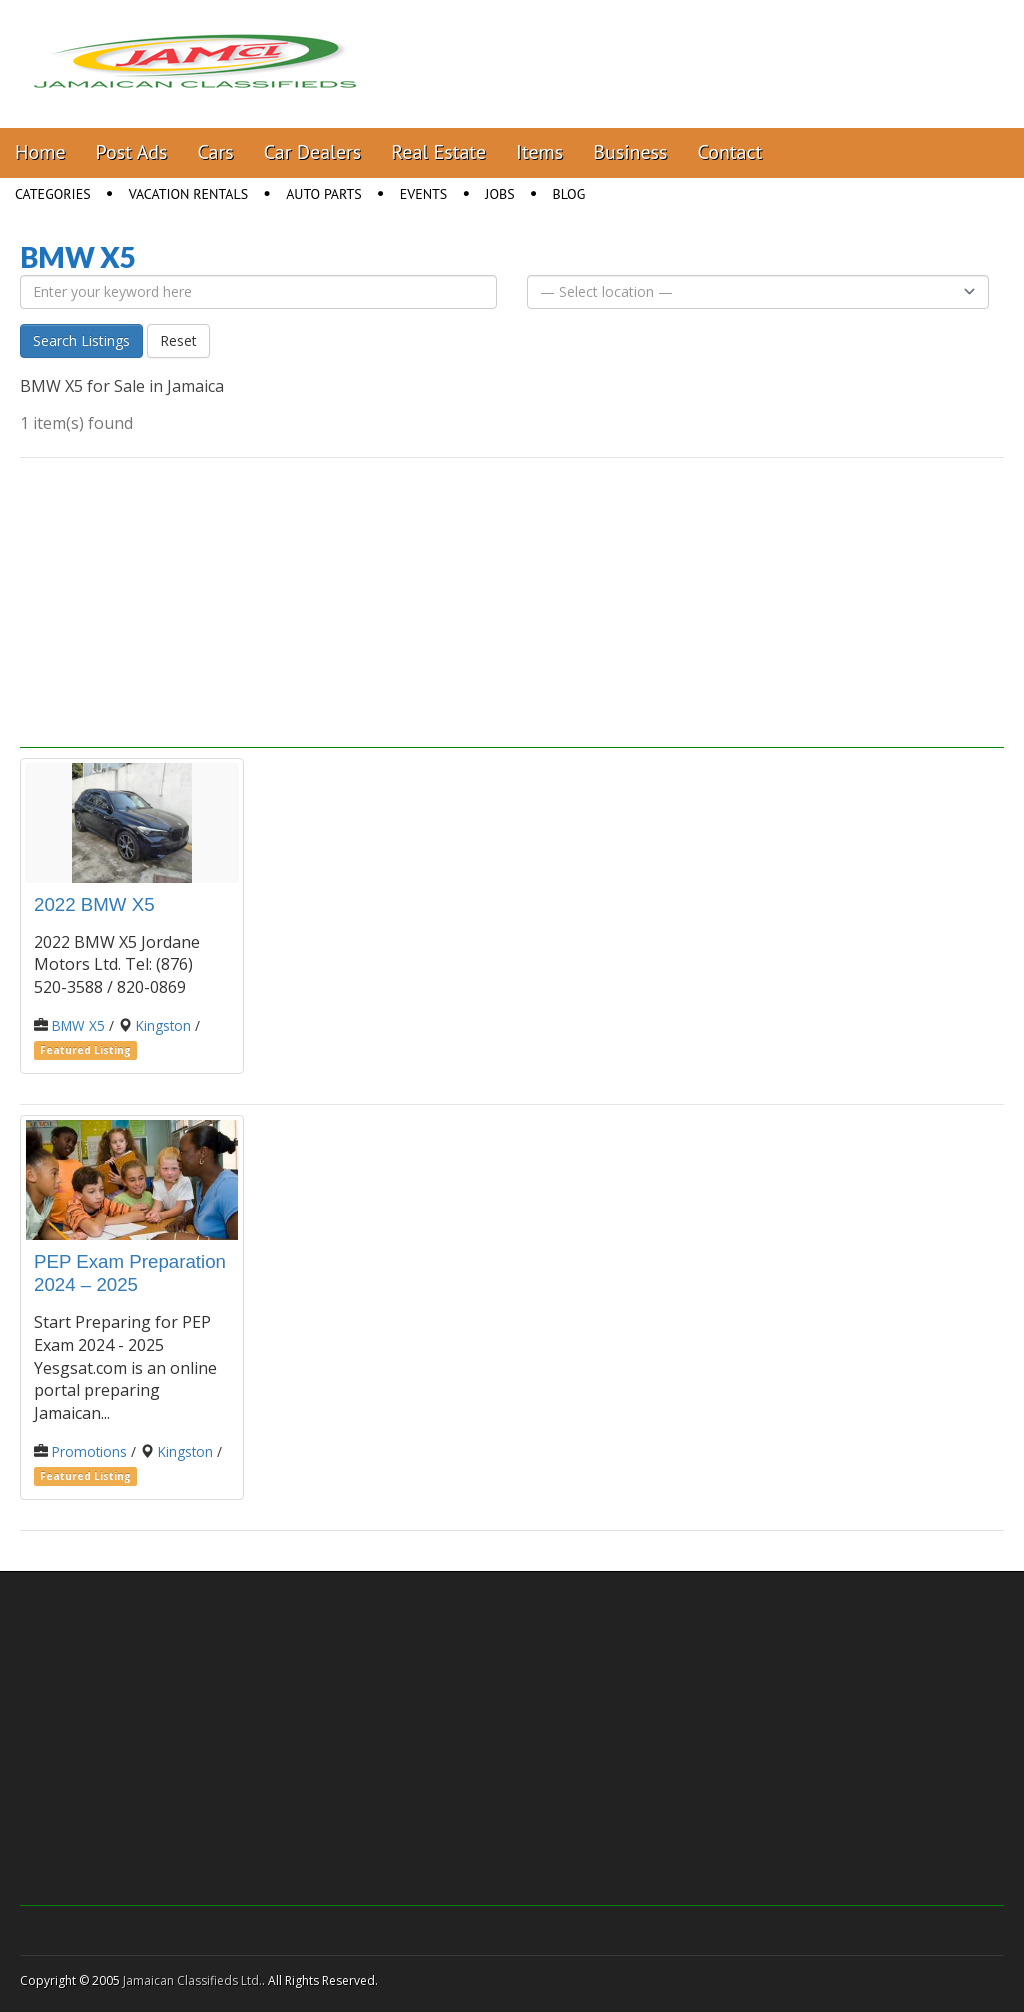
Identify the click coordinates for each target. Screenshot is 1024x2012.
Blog (569, 194)
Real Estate (438, 152)
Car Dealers (313, 152)
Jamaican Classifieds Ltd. (192, 1980)
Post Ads (132, 152)
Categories (53, 194)
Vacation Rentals (189, 194)
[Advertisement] (512, 608)
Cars (216, 152)
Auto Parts (324, 194)
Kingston (163, 1025)
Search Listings (81, 340)
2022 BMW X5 (94, 904)
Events (424, 194)
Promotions (89, 1451)
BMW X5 (78, 1025)
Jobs (499, 194)
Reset (178, 340)
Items (539, 152)
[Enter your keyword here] (258, 292)
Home (40, 152)
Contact (729, 152)
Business (630, 152)
